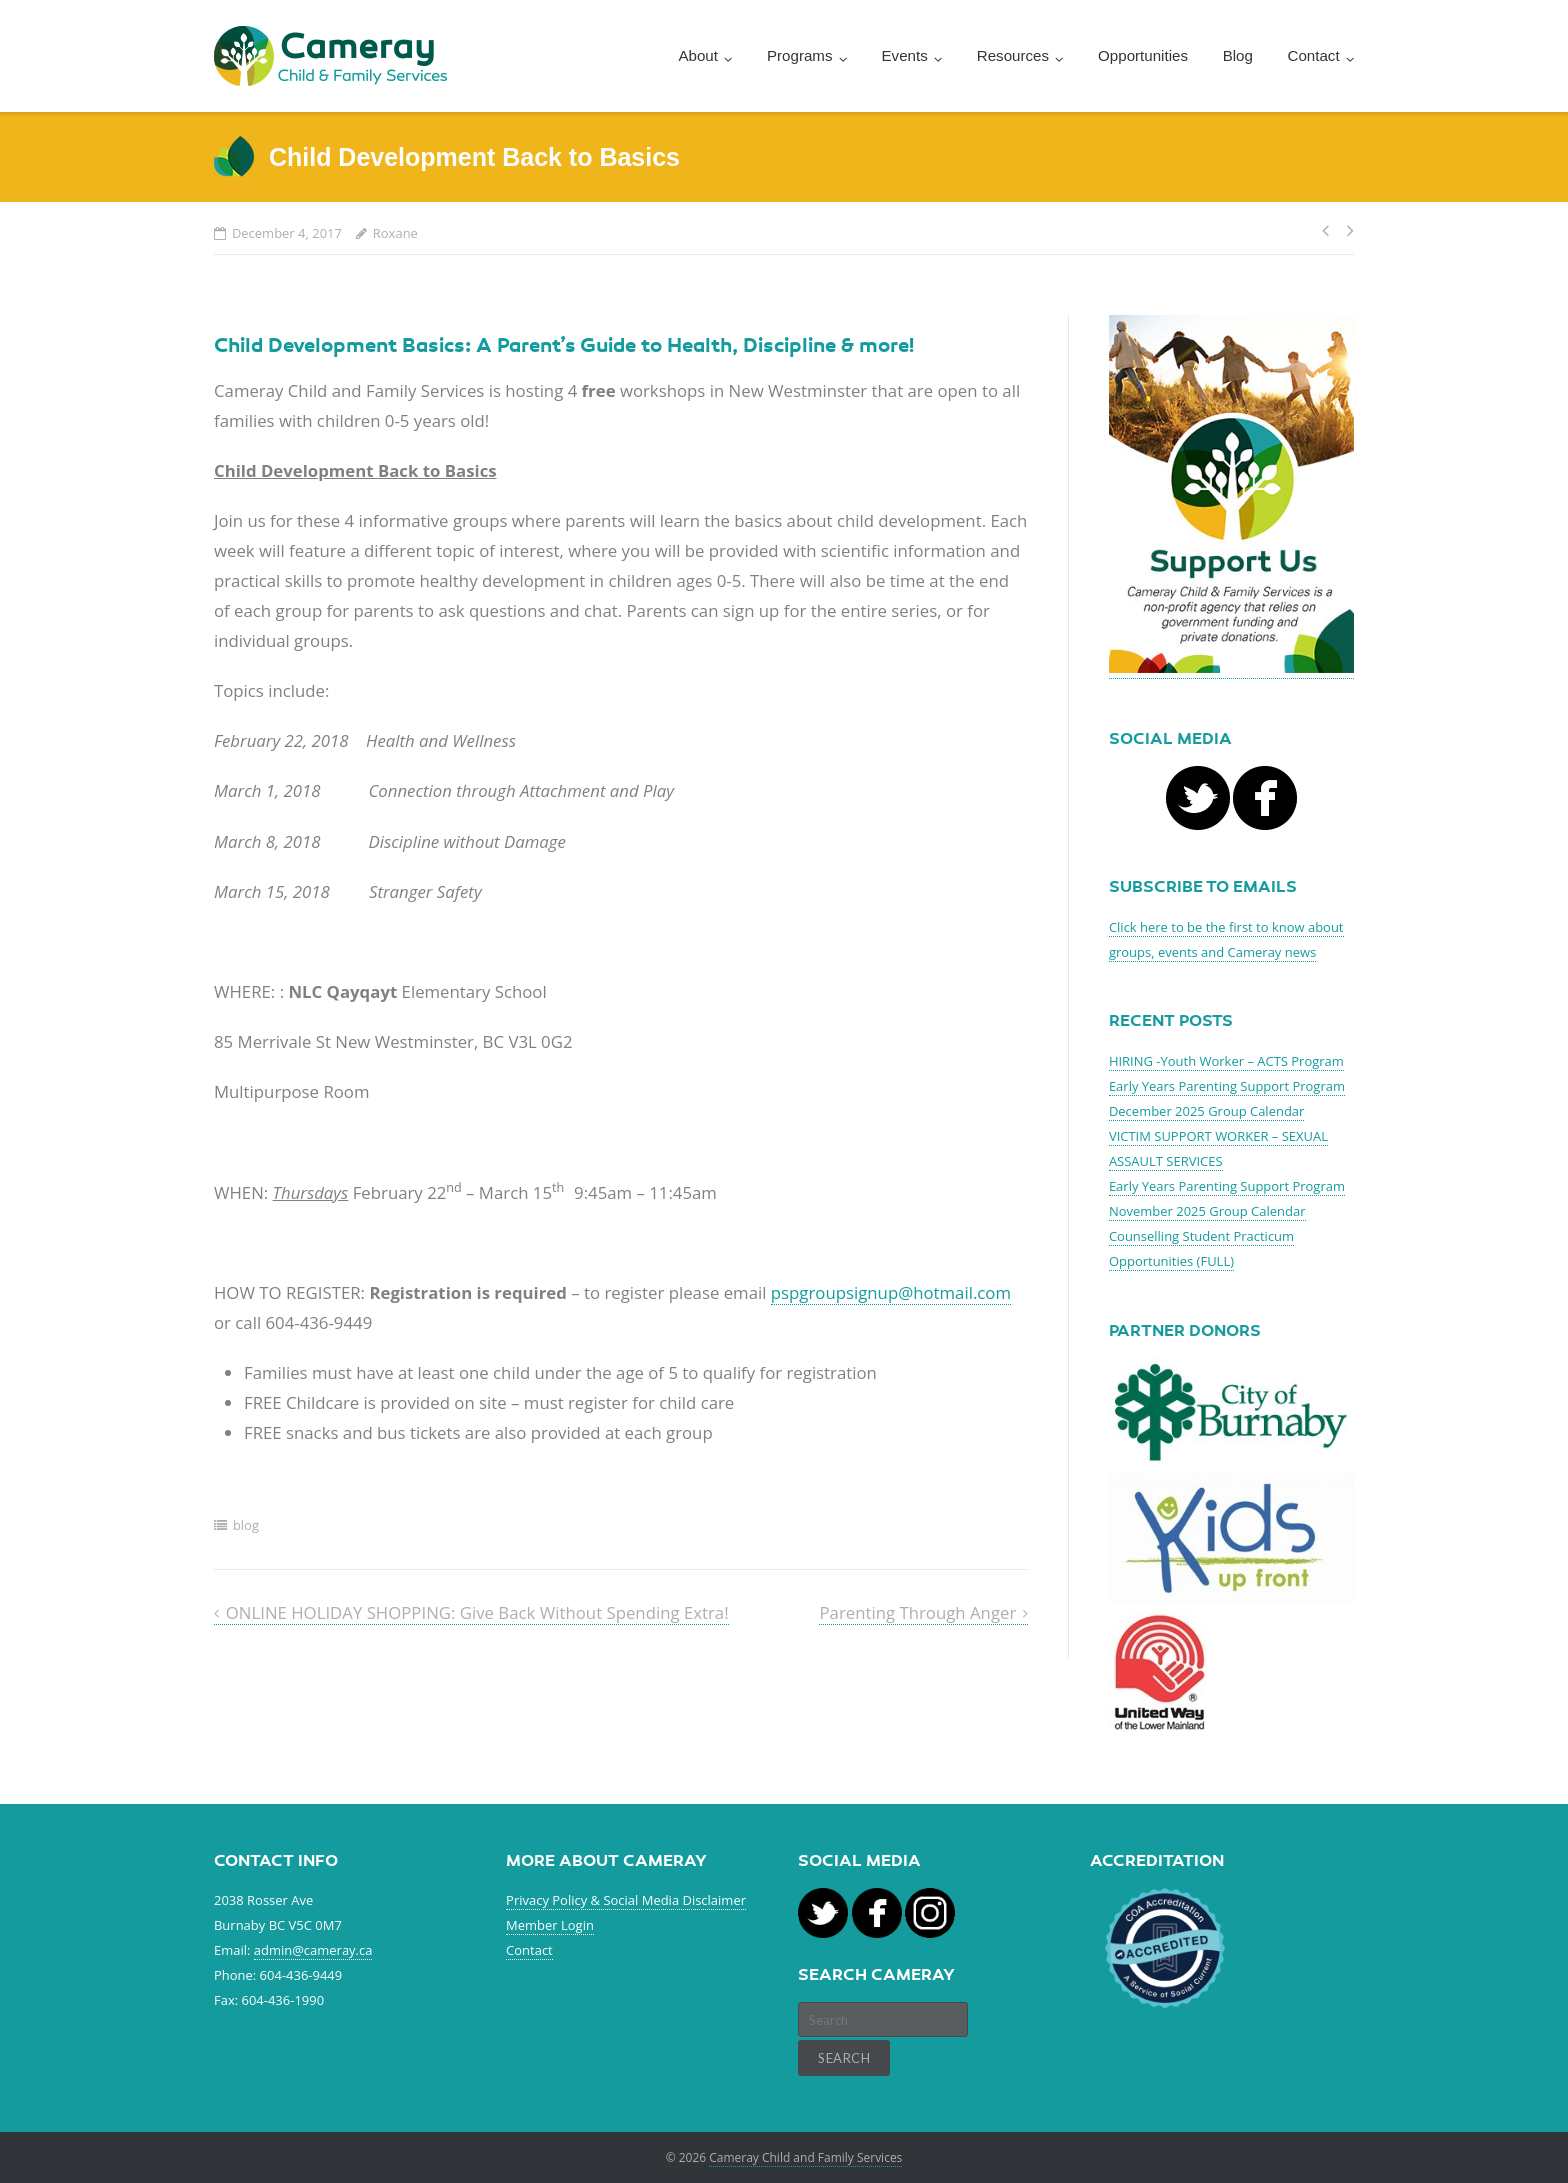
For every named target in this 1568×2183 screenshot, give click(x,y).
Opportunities (1143, 55)
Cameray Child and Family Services (805, 2157)
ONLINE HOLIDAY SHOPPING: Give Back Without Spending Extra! (477, 1612)
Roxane (395, 233)
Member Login (550, 1925)
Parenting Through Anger (917, 1612)
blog (246, 1525)
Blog (1238, 55)
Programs (800, 55)
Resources (1013, 55)
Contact (529, 1950)
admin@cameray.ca (313, 1950)
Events (905, 55)
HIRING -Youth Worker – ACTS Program (1226, 1061)
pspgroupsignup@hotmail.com (891, 1292)
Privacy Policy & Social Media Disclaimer (626, 1900)
